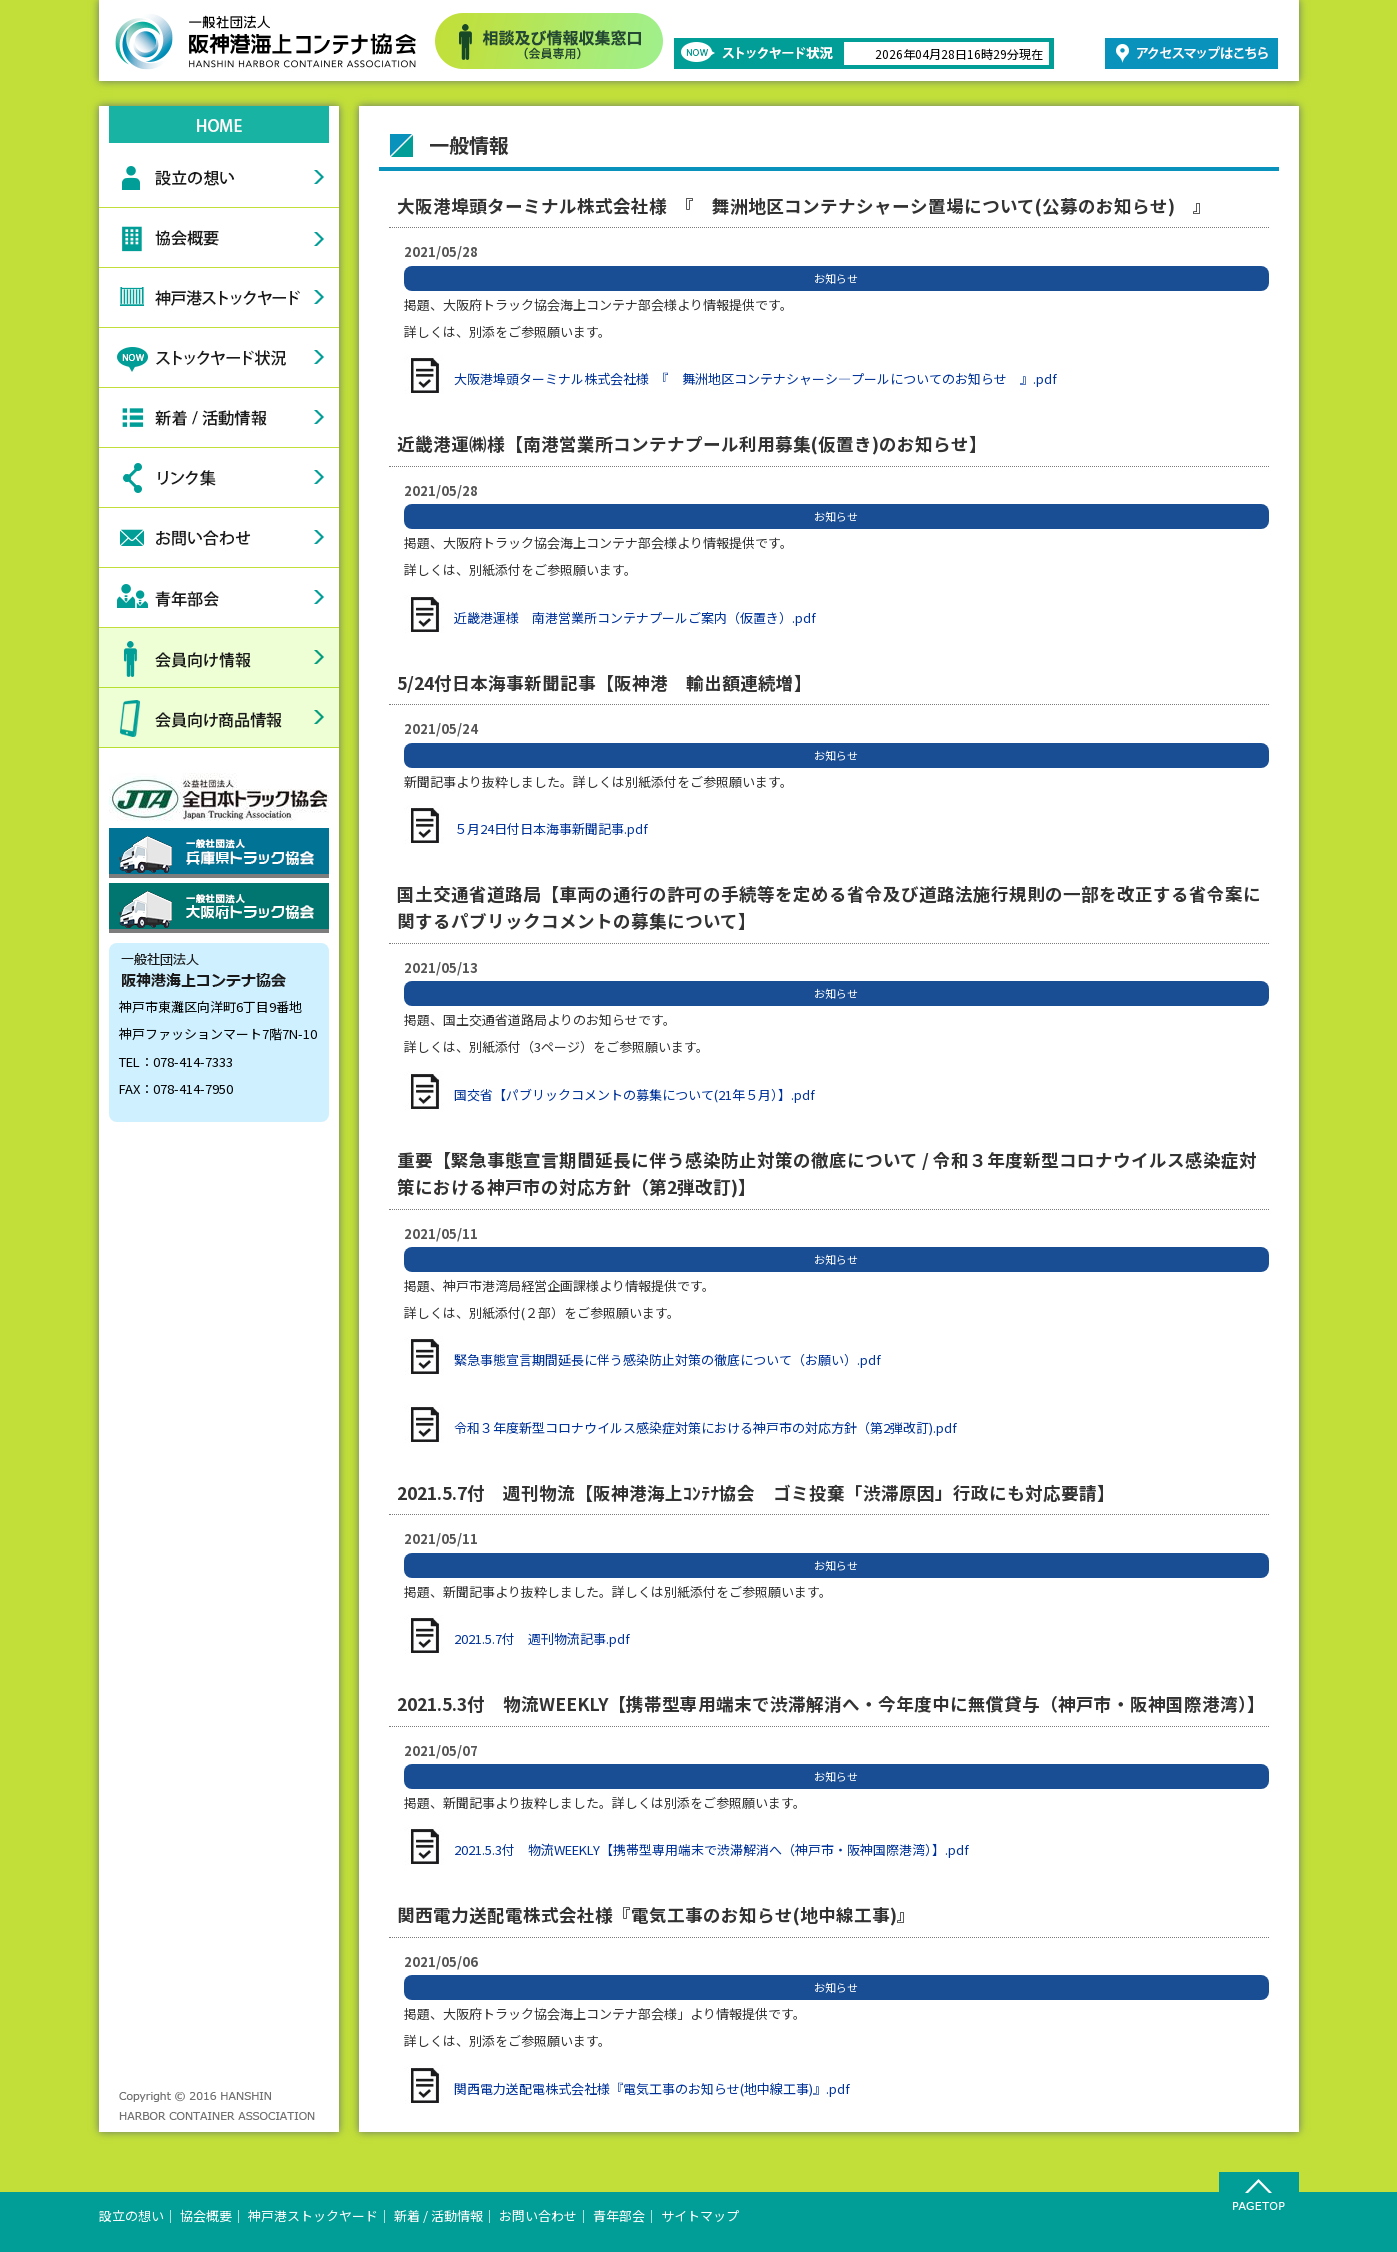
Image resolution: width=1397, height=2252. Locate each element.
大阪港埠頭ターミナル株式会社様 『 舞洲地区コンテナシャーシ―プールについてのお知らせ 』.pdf (755, 378)
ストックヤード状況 (219, 358)
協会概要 (219, 238)
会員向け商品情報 (219, 718)
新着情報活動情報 (219, 418)
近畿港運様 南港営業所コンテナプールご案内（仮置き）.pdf (635, 617)
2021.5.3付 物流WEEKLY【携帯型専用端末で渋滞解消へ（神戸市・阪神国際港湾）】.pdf (711, 1849)
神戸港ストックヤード (219, 298)
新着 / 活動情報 (438, 2215)
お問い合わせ (219, 538)
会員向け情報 (219, 658)
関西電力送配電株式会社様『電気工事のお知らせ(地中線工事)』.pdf (652, 2088)
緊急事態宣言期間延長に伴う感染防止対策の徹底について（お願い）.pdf (667, 1359)
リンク (219, 478)
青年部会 (219, 598)
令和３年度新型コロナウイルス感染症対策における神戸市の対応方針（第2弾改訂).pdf (705, 1427)
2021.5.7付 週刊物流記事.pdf (542, 1638)
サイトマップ (700, 2215)
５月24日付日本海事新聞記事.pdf (551, 828)
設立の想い (219, 178)
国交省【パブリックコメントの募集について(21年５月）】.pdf (634, 1094)
